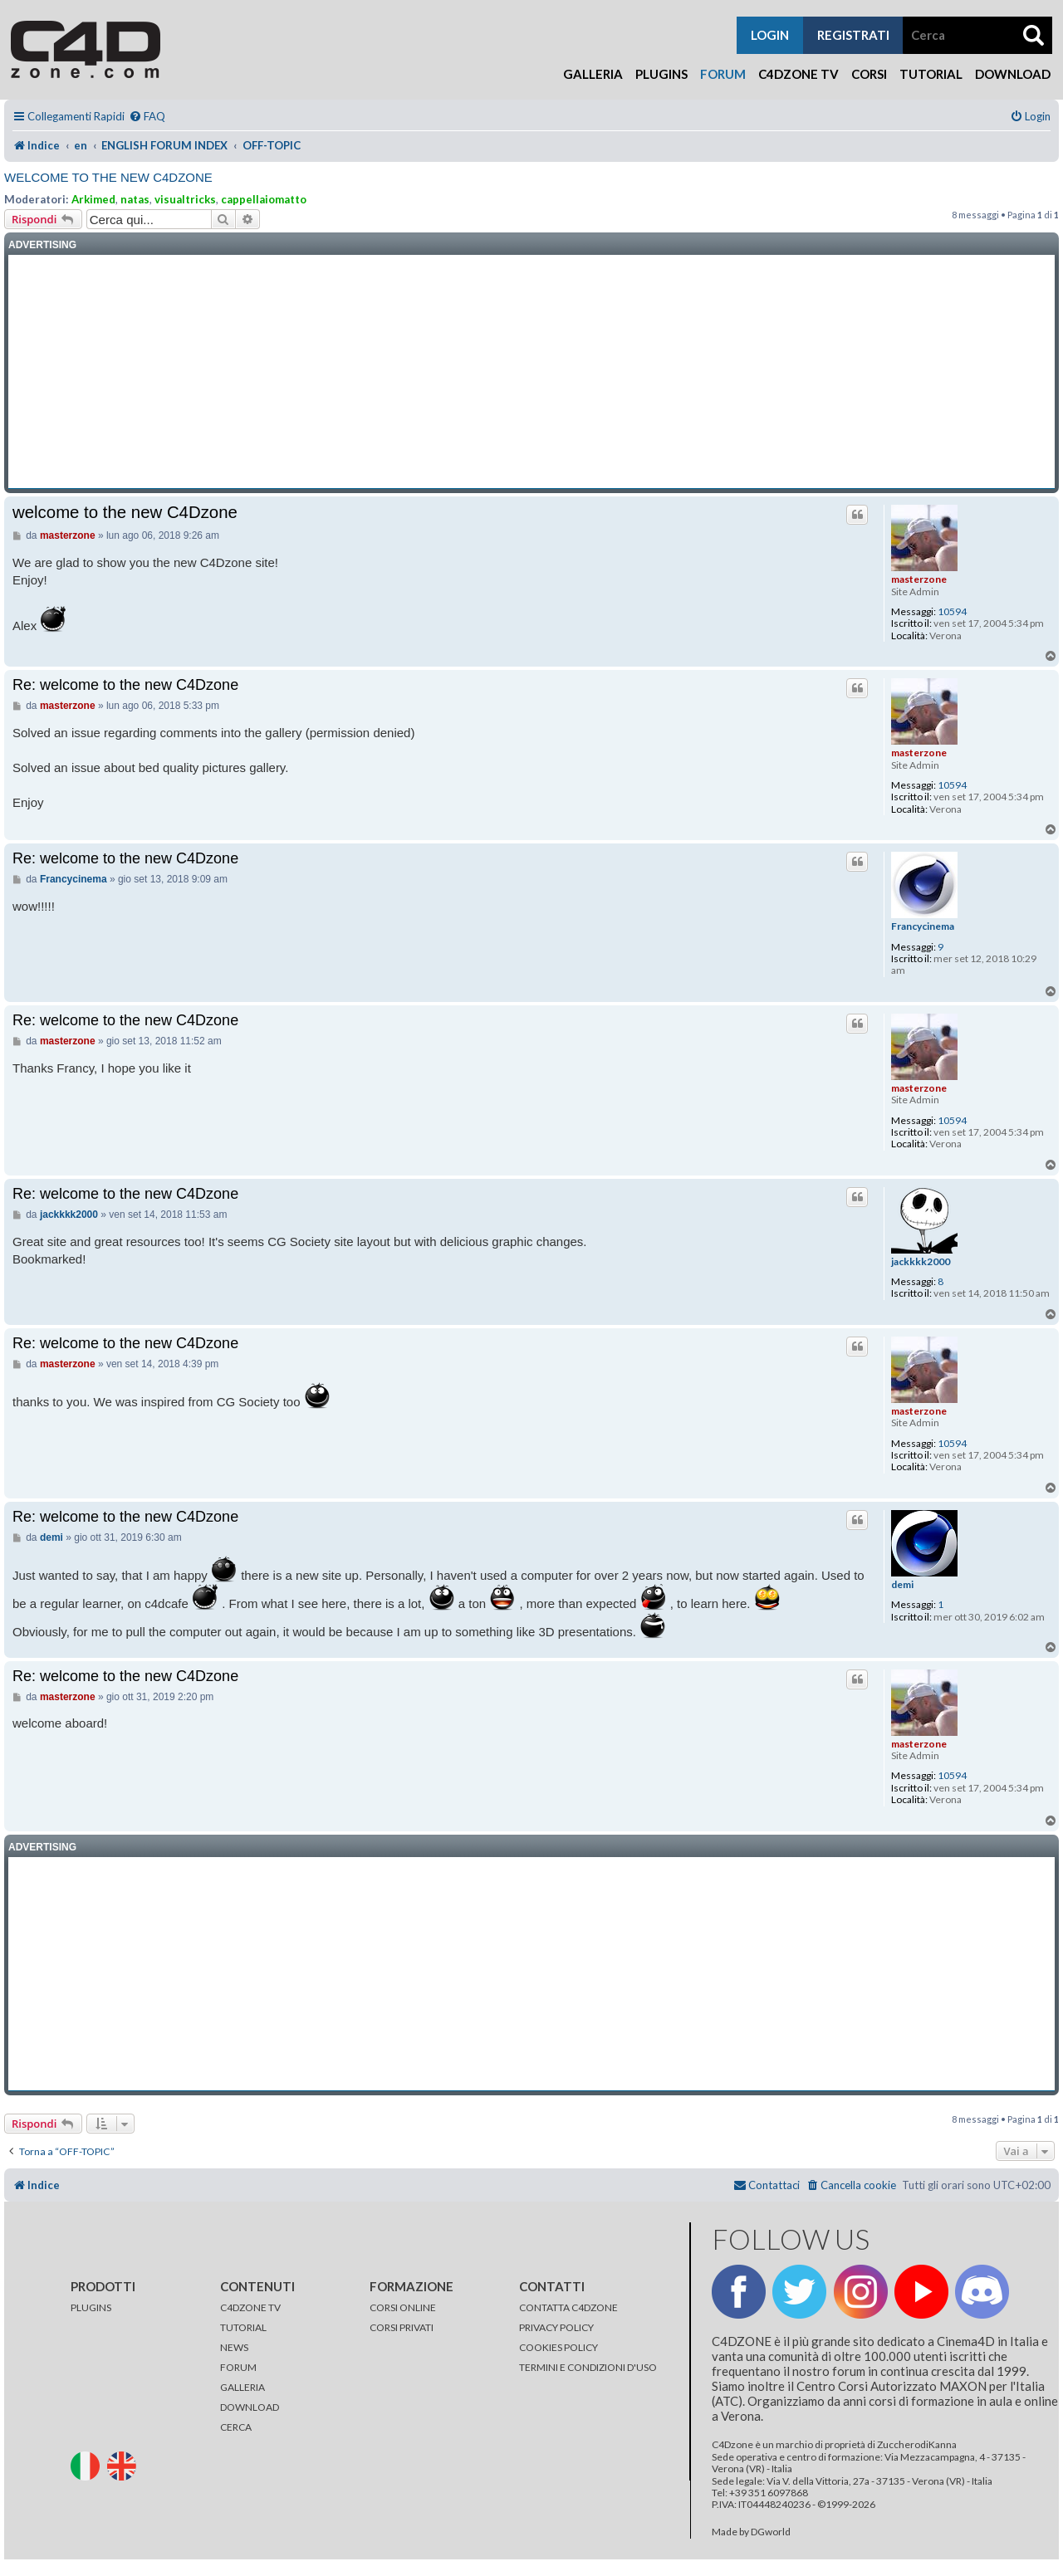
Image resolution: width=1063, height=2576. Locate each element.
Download (1013, 74)
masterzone (919, 579)
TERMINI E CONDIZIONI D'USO (588, 2367)
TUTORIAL (243, 2327)
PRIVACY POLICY (556, 2327)
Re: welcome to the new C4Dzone (125, 685)
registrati (853, 34)
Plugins (661, 74)
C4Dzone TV (798, 74)
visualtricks (185, 199)
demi (902, 1585)
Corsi (869, 74)
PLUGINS (91, 2307)
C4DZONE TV (250, 2307)
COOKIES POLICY (558, 2347)
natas (134, 199)
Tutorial (931, 74)
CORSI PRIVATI (402, 2327)
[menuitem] (147, 117)
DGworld (771, 2532)
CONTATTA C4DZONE (568, 2307)
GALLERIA (242, 2387)
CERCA (236, 2427)
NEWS (234, 2347)
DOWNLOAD (249, 2407)
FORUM (238, 2367)
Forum (723, 74)
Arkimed (93, 199)
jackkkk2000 (920, 1262)
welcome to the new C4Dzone (108, 177)
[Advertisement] (531, 372)
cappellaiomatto (263, 199)
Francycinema (922, 926)
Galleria (593, 74)
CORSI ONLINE (403, 2307)
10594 (952, 612)
